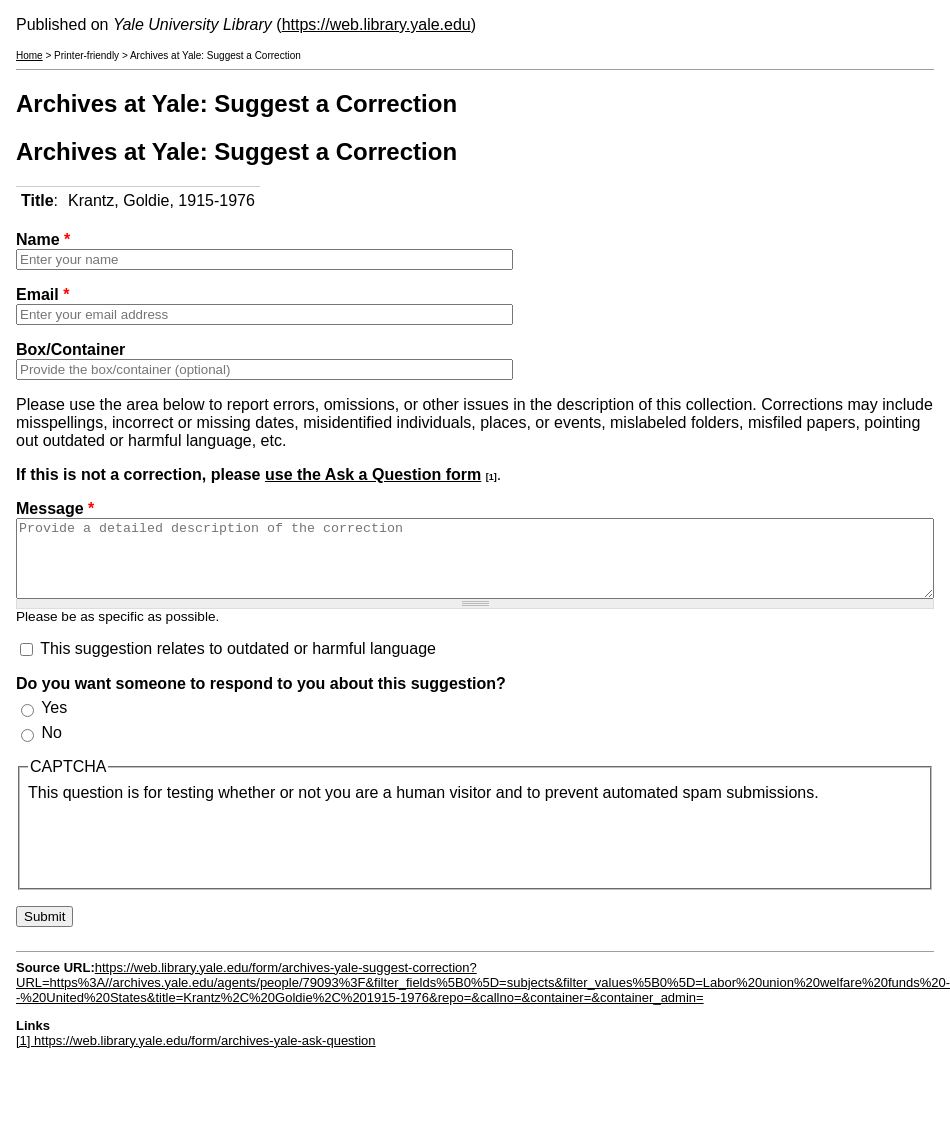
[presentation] (180, 856)
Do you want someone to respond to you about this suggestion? (261, 698)
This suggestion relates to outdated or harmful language (238, 663)
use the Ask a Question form (373, 474)
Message (55, 508)
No (51, 747)
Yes (54, 722)
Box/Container (70, 349)
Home (29, 55)
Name (43, 239)
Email (42, 294)
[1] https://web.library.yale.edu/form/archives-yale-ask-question (196, 1055)
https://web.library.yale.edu (376, 24)
